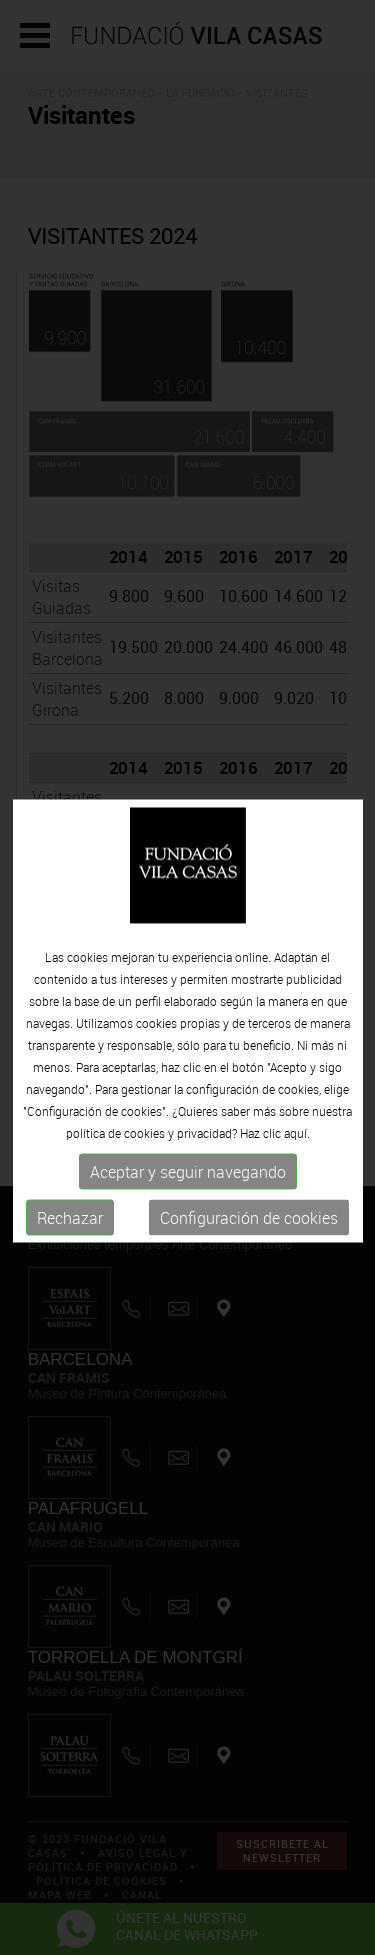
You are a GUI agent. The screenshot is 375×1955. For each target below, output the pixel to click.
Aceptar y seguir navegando (188, 1188)
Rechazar (70, 1234)
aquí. (297, 1149)
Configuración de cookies (249, 1234)
